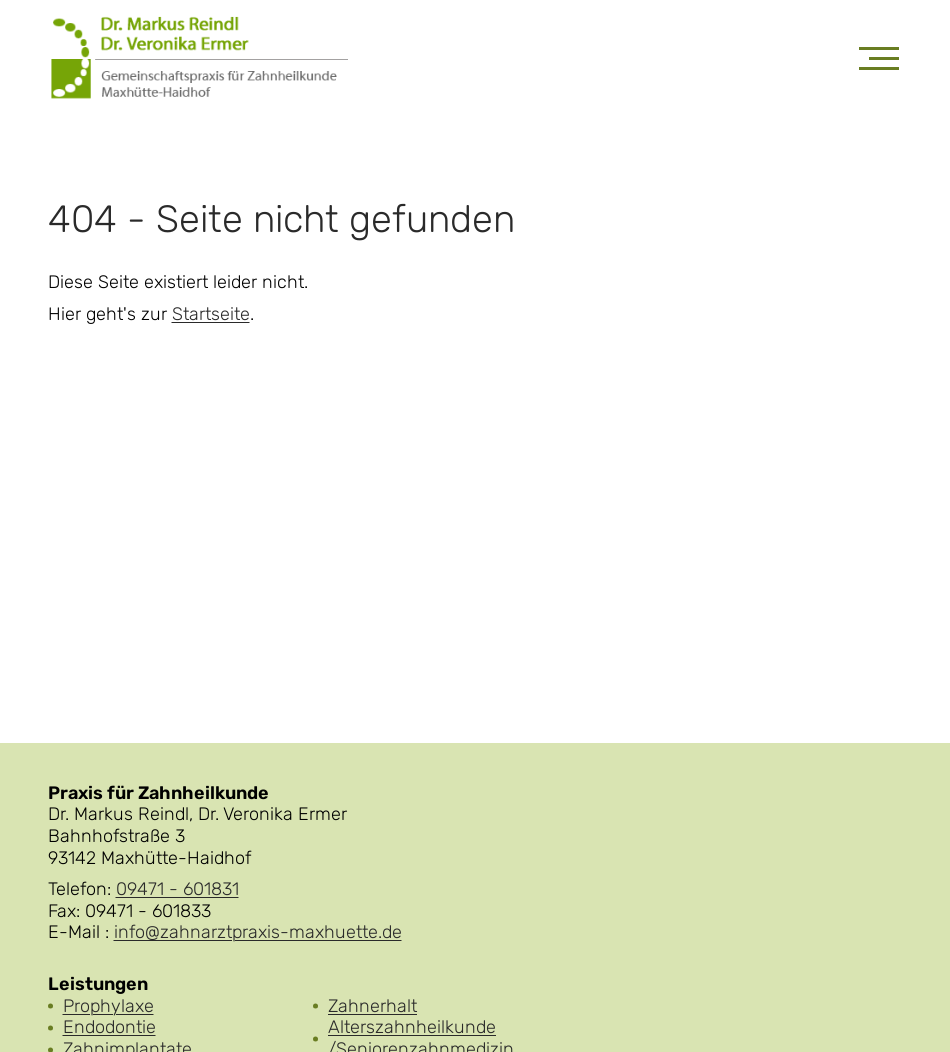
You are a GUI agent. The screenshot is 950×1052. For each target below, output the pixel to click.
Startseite (211, 314)
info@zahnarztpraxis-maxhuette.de (258, 932)
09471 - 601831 (177, 889)
